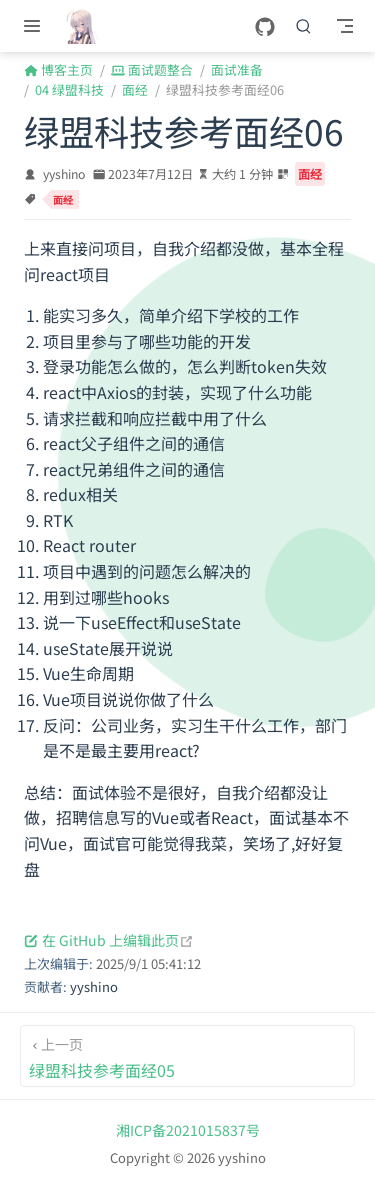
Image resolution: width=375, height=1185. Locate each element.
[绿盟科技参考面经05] (187, 1056)
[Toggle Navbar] (345, 26)
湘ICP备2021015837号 (188, 1130)
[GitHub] (265, 27)
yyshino (64, 174)
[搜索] (304, 26)
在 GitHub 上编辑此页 (109, 940)
